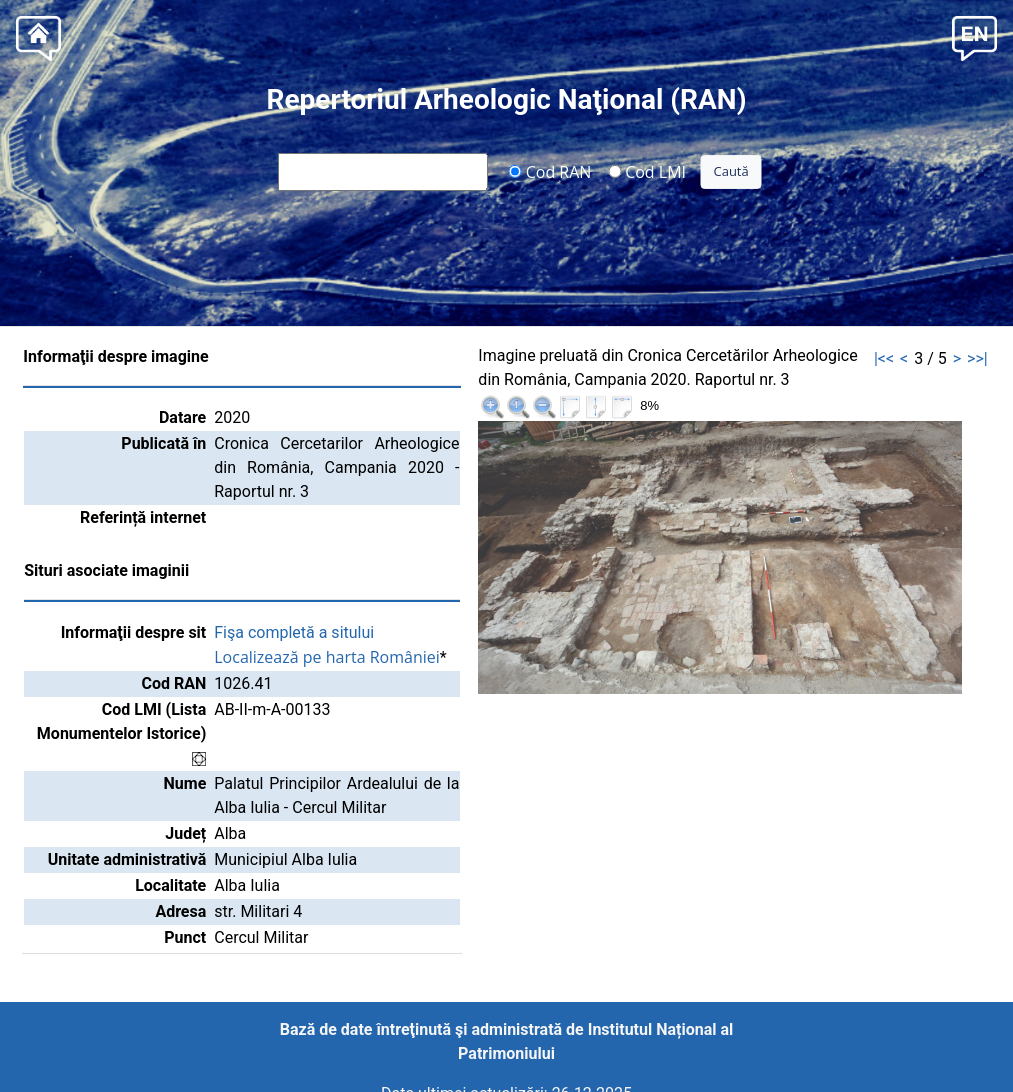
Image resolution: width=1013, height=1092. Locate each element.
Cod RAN (550, 171)
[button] (974, 36)
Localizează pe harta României (327, 657)
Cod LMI (647, 171)
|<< (884, 358)
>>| (977, 358)
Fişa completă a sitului (294, 632)
